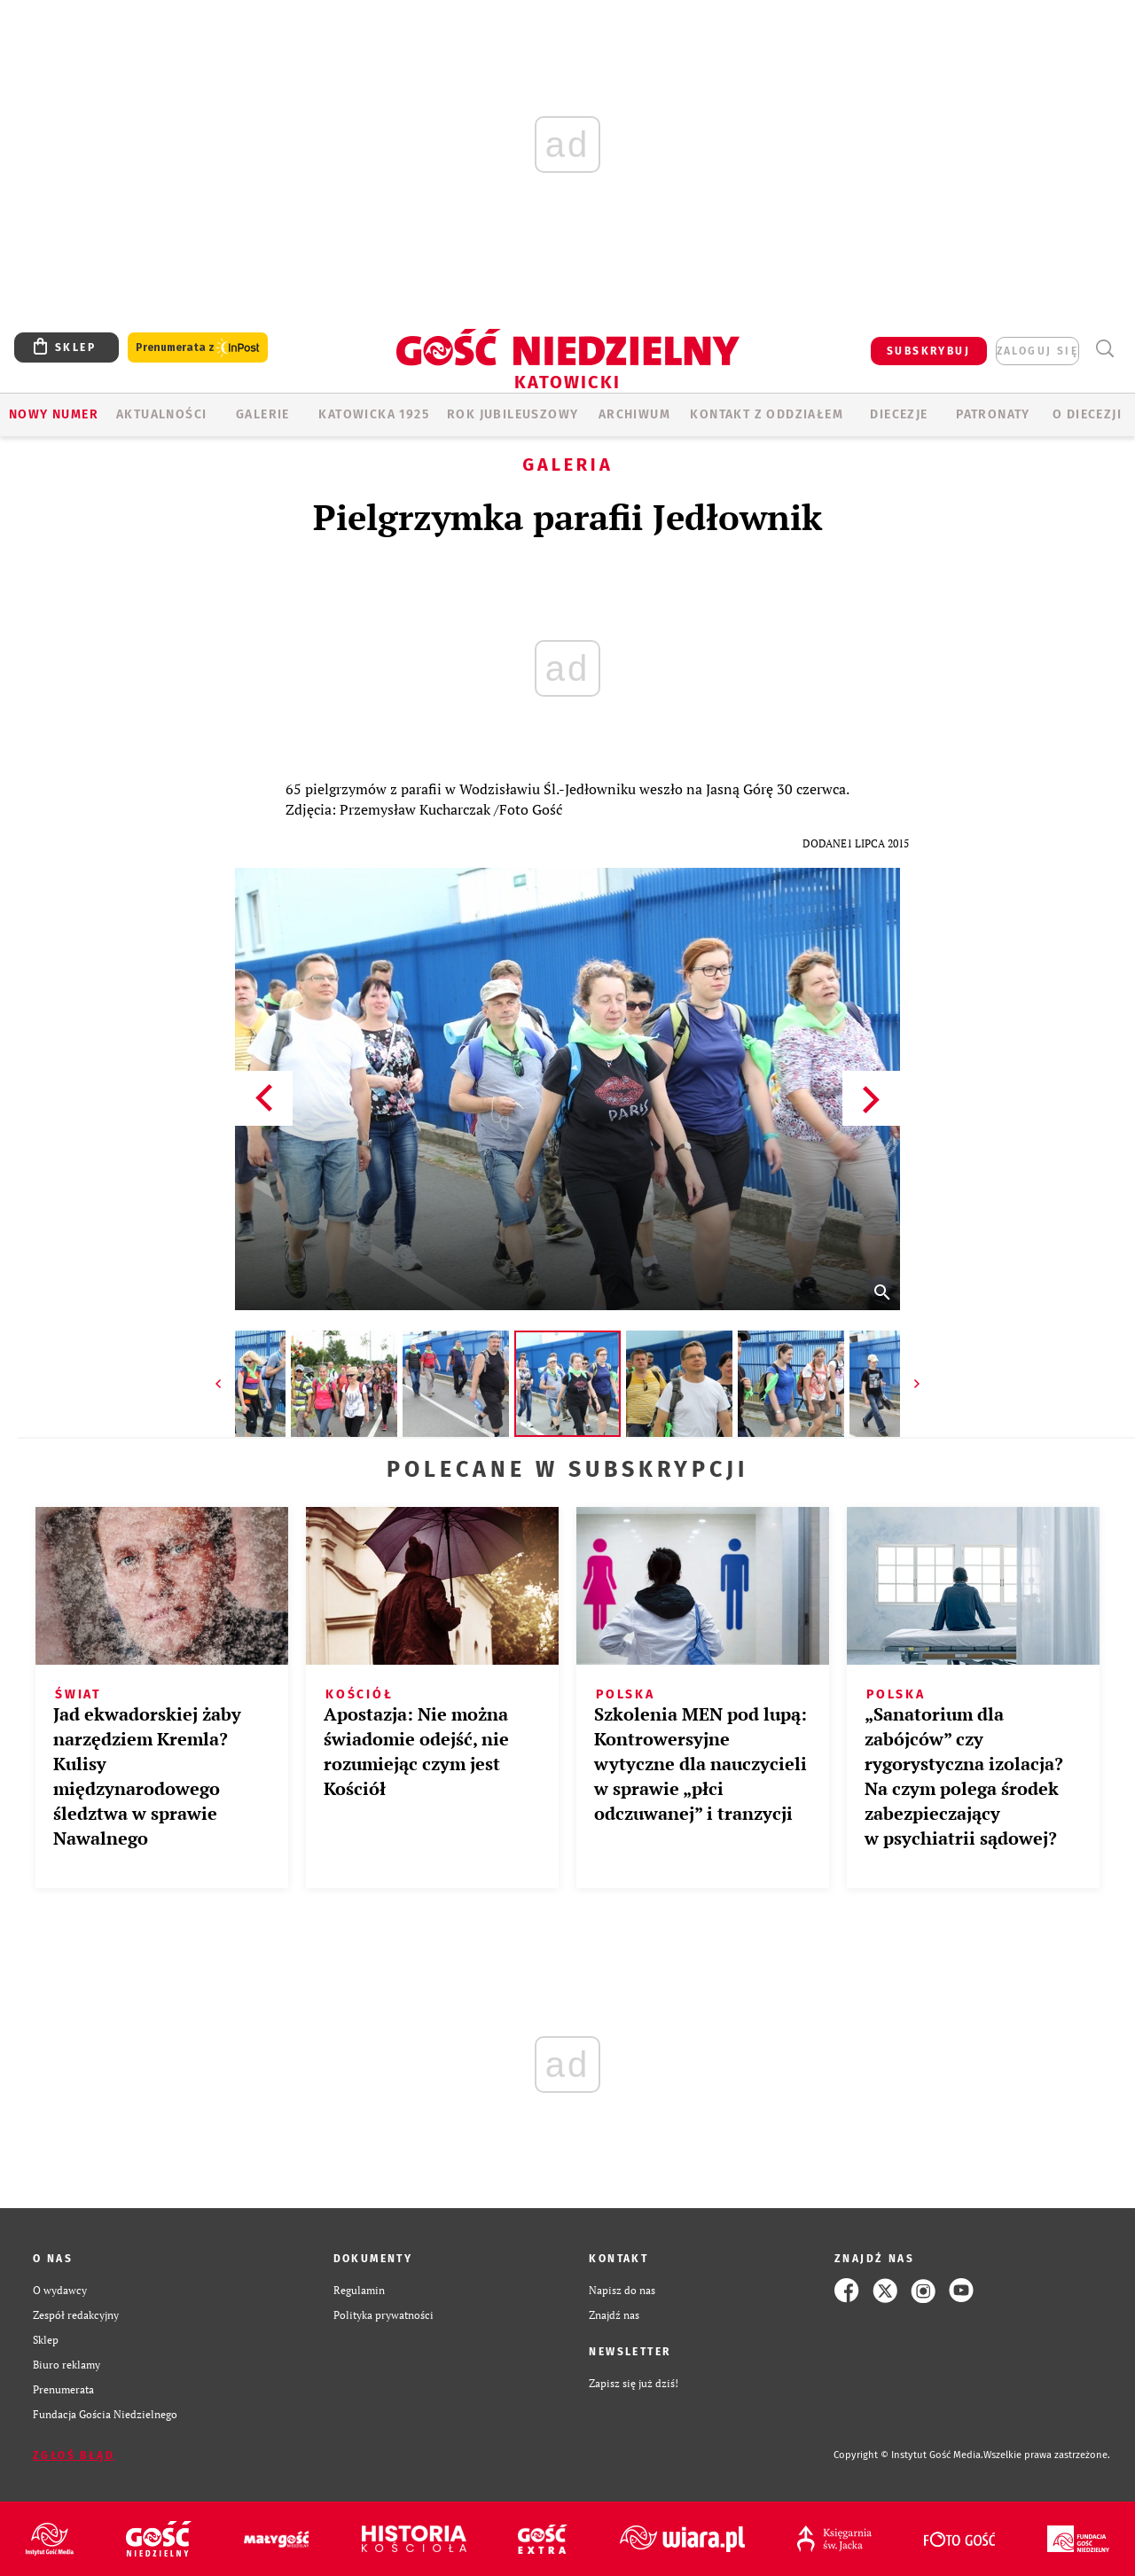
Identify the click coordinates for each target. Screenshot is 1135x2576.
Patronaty (993, 414)
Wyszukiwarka (1104, 348)
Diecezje (899, 414)
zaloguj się (1037, 351)
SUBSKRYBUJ (928, 351)
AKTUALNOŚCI (161, 414)
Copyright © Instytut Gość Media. (908, 2455)
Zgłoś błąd (73, 2455)
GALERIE (263, 414)
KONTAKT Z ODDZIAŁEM (766, 414)
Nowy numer (53, 414)
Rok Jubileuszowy (512, 414)
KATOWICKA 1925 (373, 414)
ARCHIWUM (634, 414)
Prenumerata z (198, 348)
